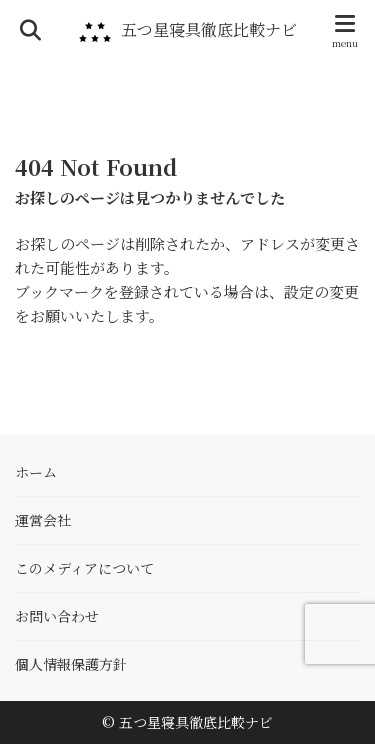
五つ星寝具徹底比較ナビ (209, 30)
